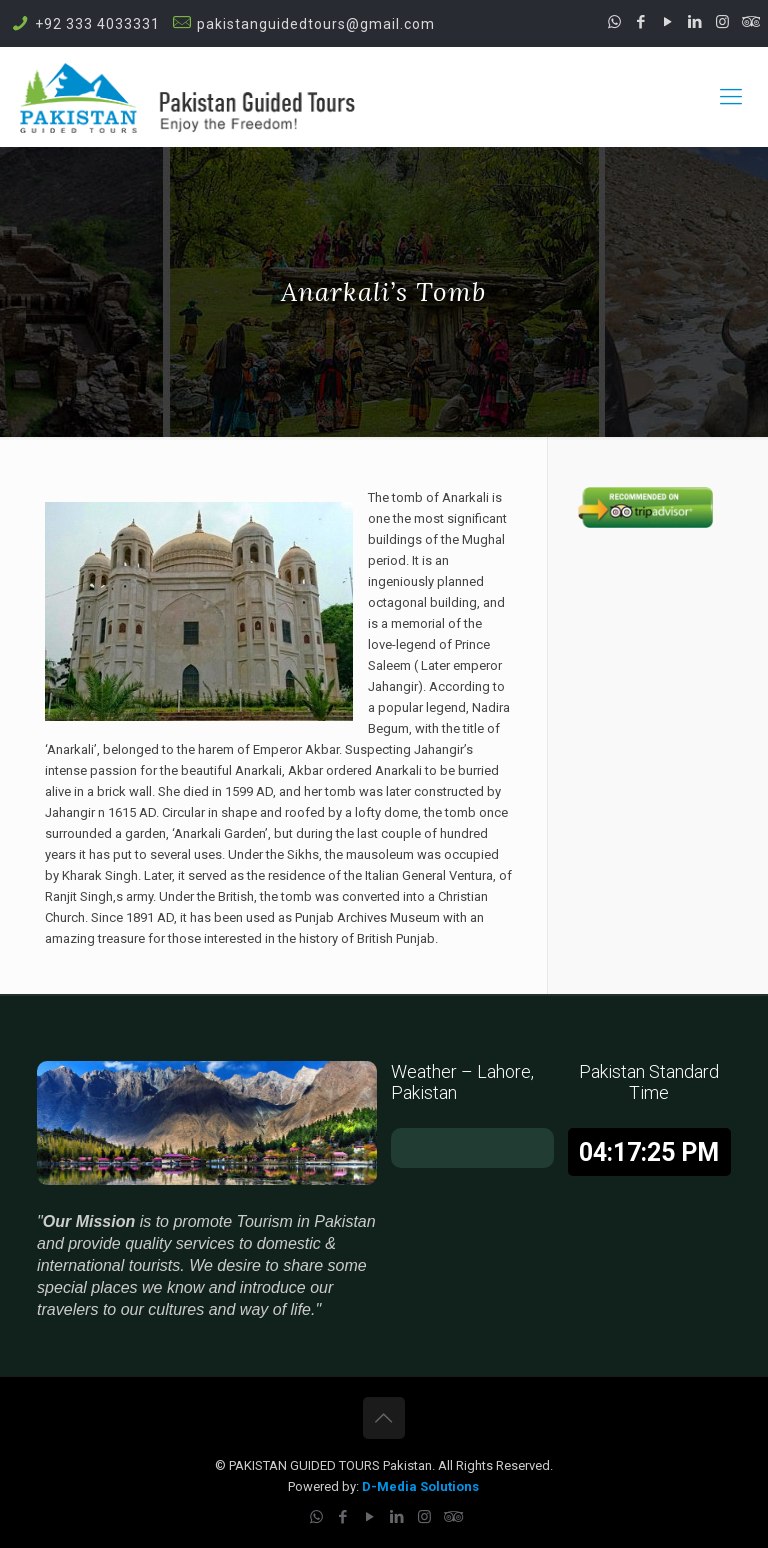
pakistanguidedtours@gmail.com (316, 24)
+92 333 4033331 (97, 24)
